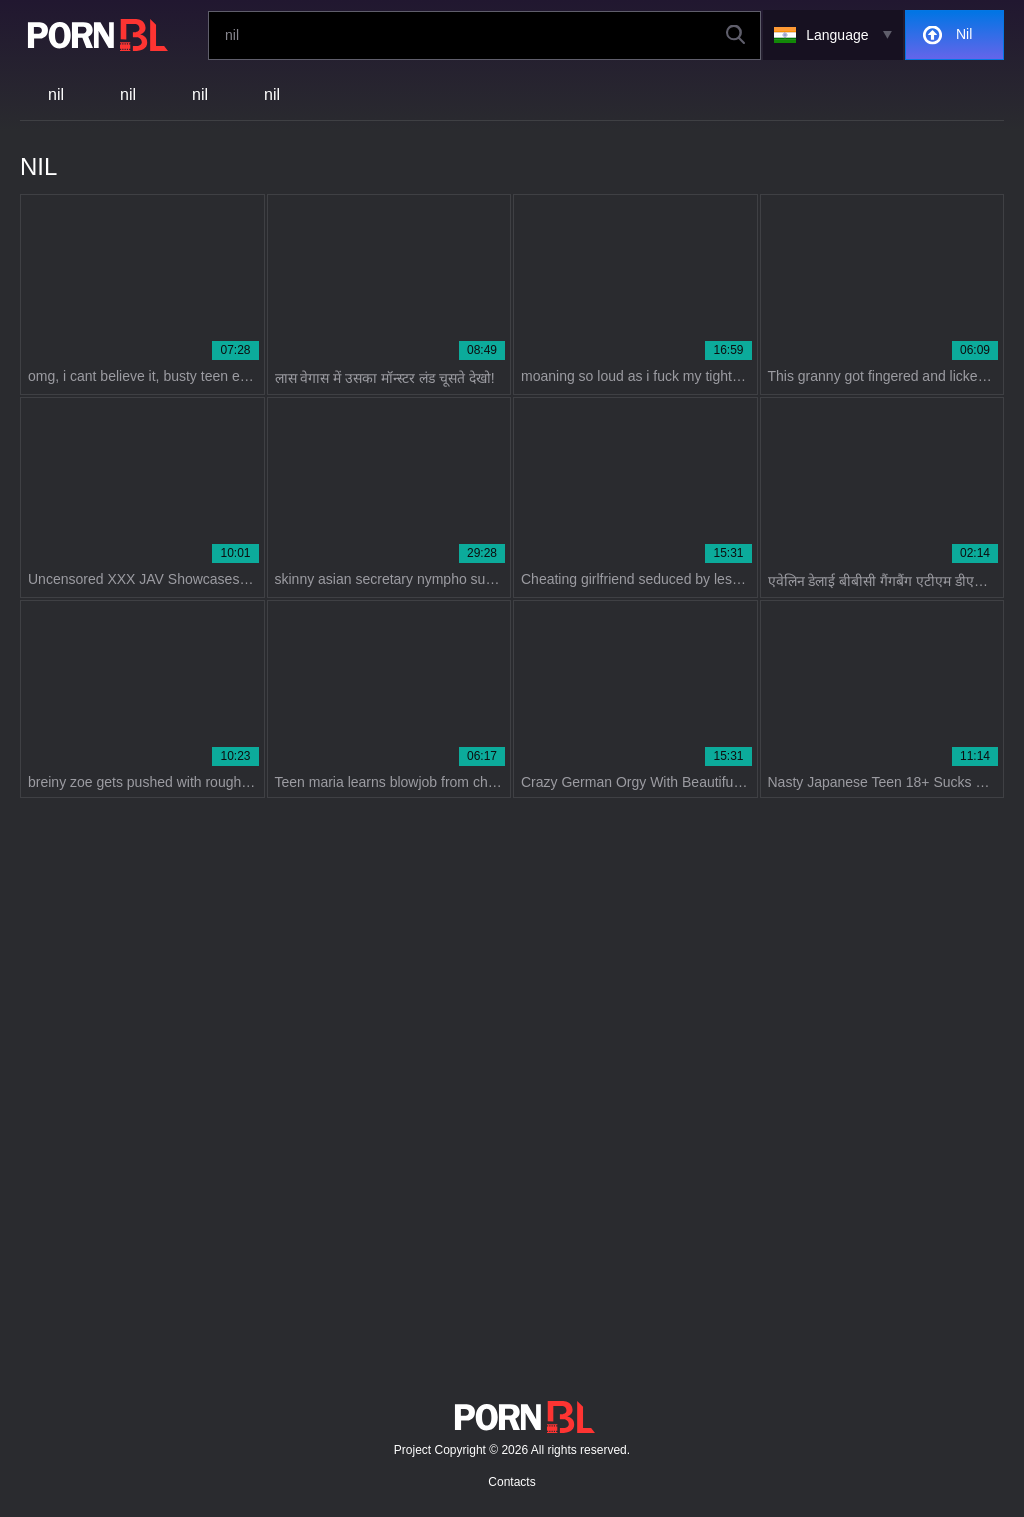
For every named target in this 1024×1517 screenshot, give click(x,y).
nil (56, 94)
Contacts (511, 1482)
